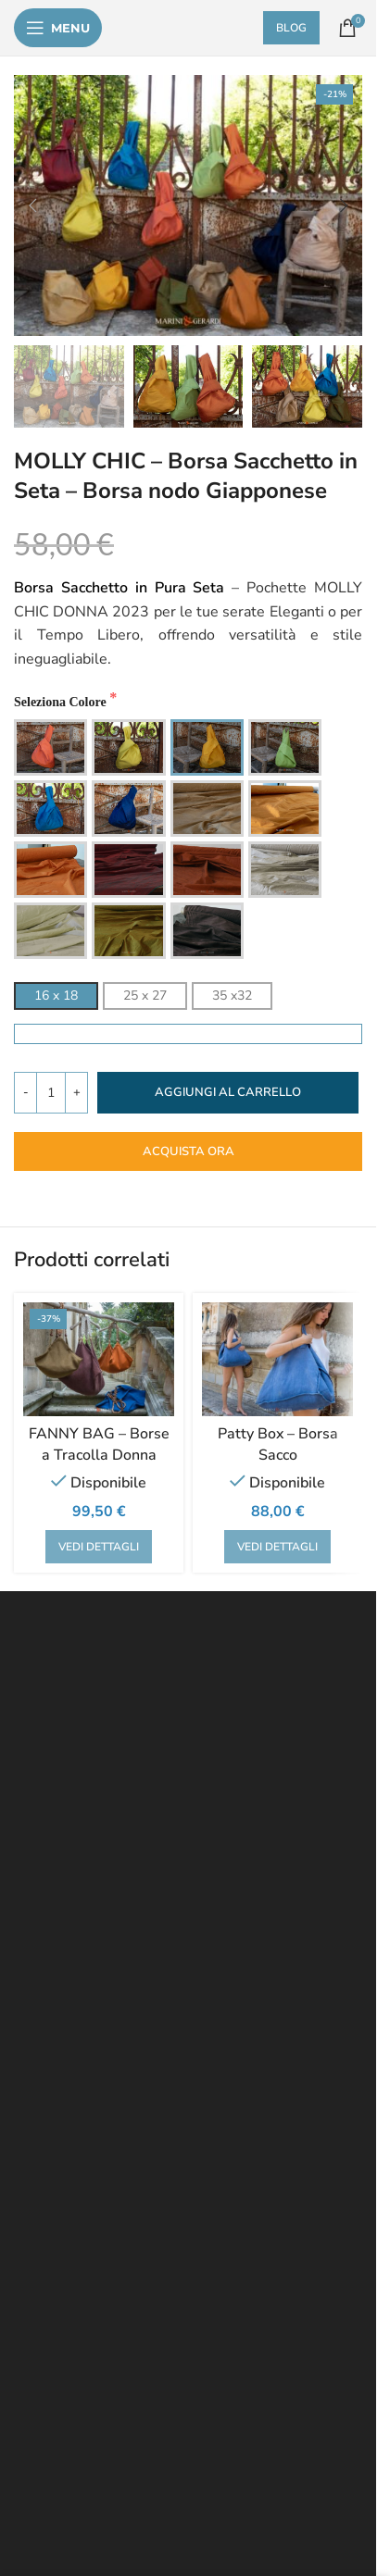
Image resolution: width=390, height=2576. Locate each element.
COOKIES (207, 1894)
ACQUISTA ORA (188, 1151)
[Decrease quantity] (25, 1093)
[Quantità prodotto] (51, 1093)
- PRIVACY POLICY (104, 1847)
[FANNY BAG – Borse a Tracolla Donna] (98, 1358)
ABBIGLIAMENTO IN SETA (98, 2205)
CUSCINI (133, 2182)
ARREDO (46, 2229)
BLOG (306, 27)
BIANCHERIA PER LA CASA (102, 2158)
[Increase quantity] (76, 1093)
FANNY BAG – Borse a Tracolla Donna (99, 1444)
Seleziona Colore (61, 702)
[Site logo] (189, 28)
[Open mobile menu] (58, 27)
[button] (32, 205)
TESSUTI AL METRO (80, 2134)
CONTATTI (125, 1989)
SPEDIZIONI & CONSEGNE (99, 1918)
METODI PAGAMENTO (86, 1941)
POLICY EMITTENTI (77, 2013)
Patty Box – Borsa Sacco (278, 1444)
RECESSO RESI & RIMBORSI (104, 1871)
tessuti (34, 2309)
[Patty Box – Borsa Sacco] (277, 1358)
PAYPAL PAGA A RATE (87, 1965)
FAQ (33, 1847)
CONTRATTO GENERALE (93, 1894)
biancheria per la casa (137, 2309)
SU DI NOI (51, 1989)
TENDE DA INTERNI (78, 2111)
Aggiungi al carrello (228, 1092)
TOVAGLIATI (57, 2182)
